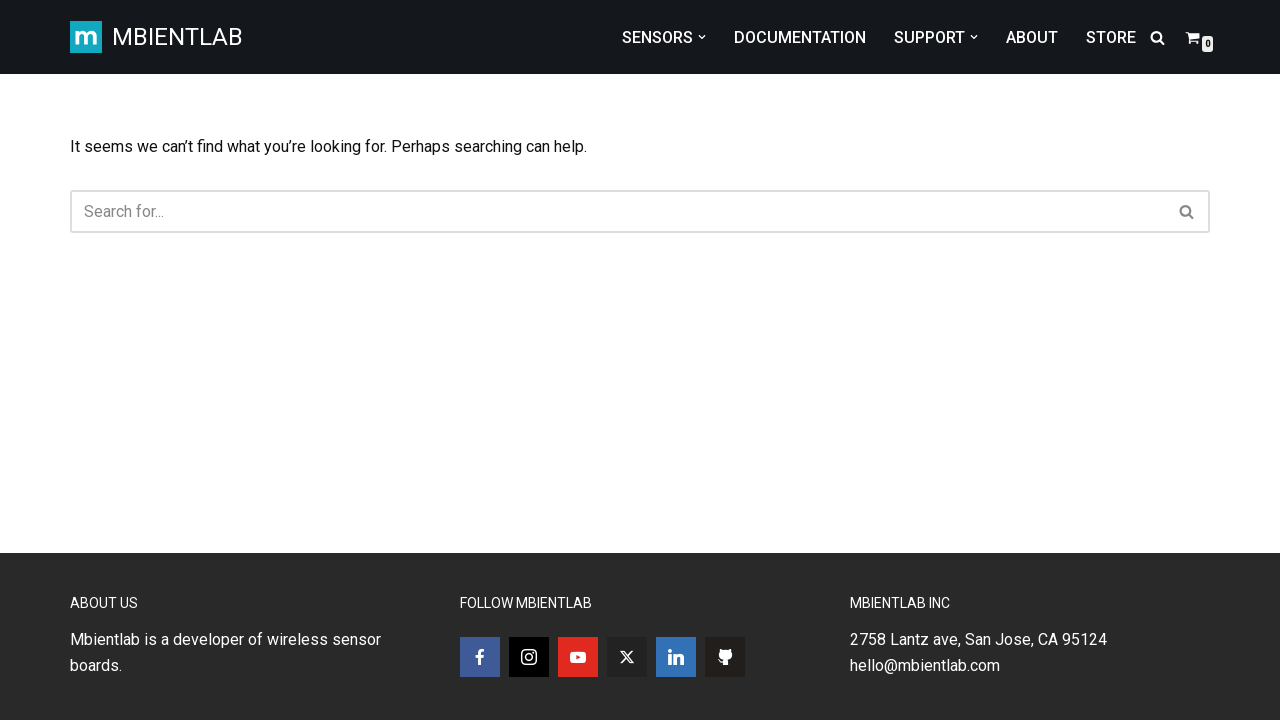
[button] (702, 37)
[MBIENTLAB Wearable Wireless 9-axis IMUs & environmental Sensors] (156, 37)
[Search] (1157, 37)
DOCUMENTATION (800, 37)
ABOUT (1032, 37)
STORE (1111, 37)
